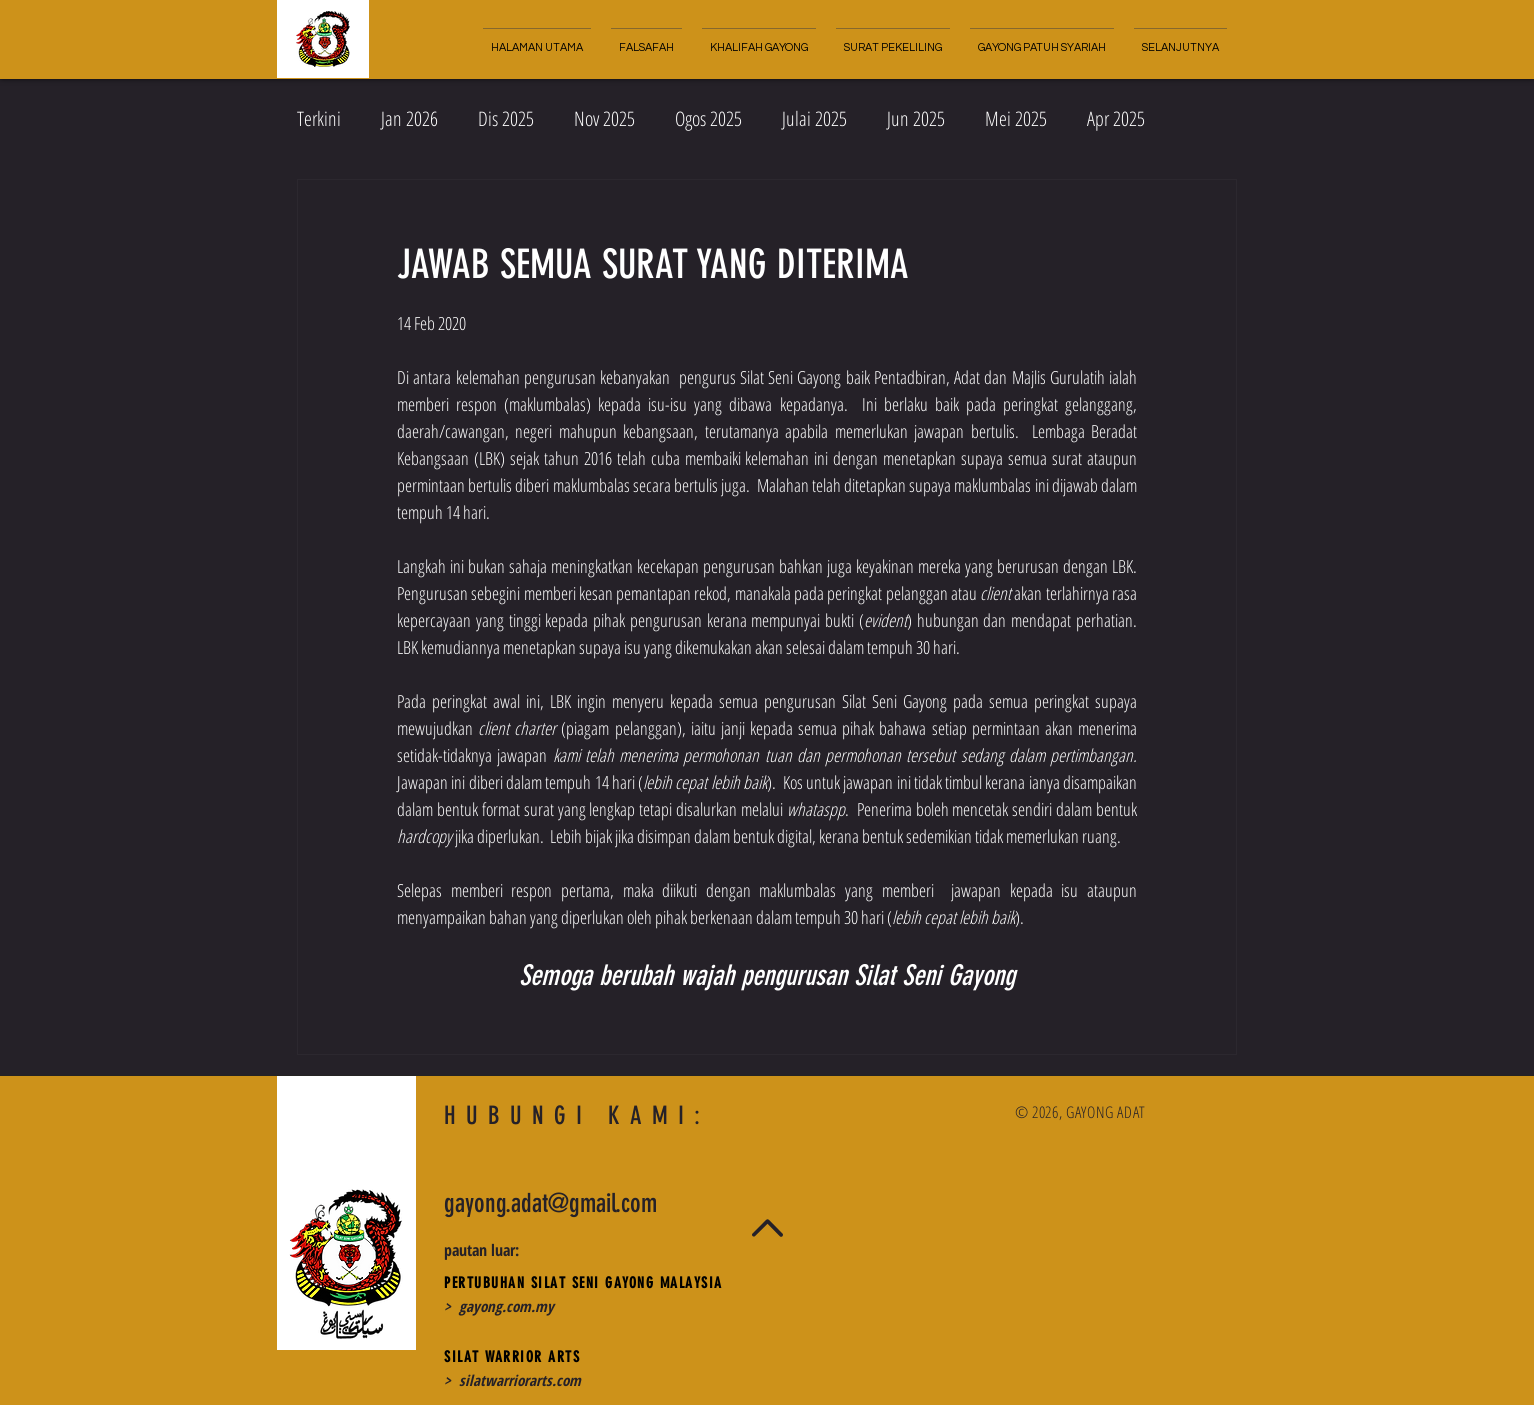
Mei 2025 (1016, 118)
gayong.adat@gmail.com (550, 1203)
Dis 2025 (506, 118)
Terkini (319, 118)
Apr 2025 (1116, 118)
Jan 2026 (409, 118)
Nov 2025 (604, 118)
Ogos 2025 (708, 118)
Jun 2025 (916, 118)
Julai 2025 (814, 118)
